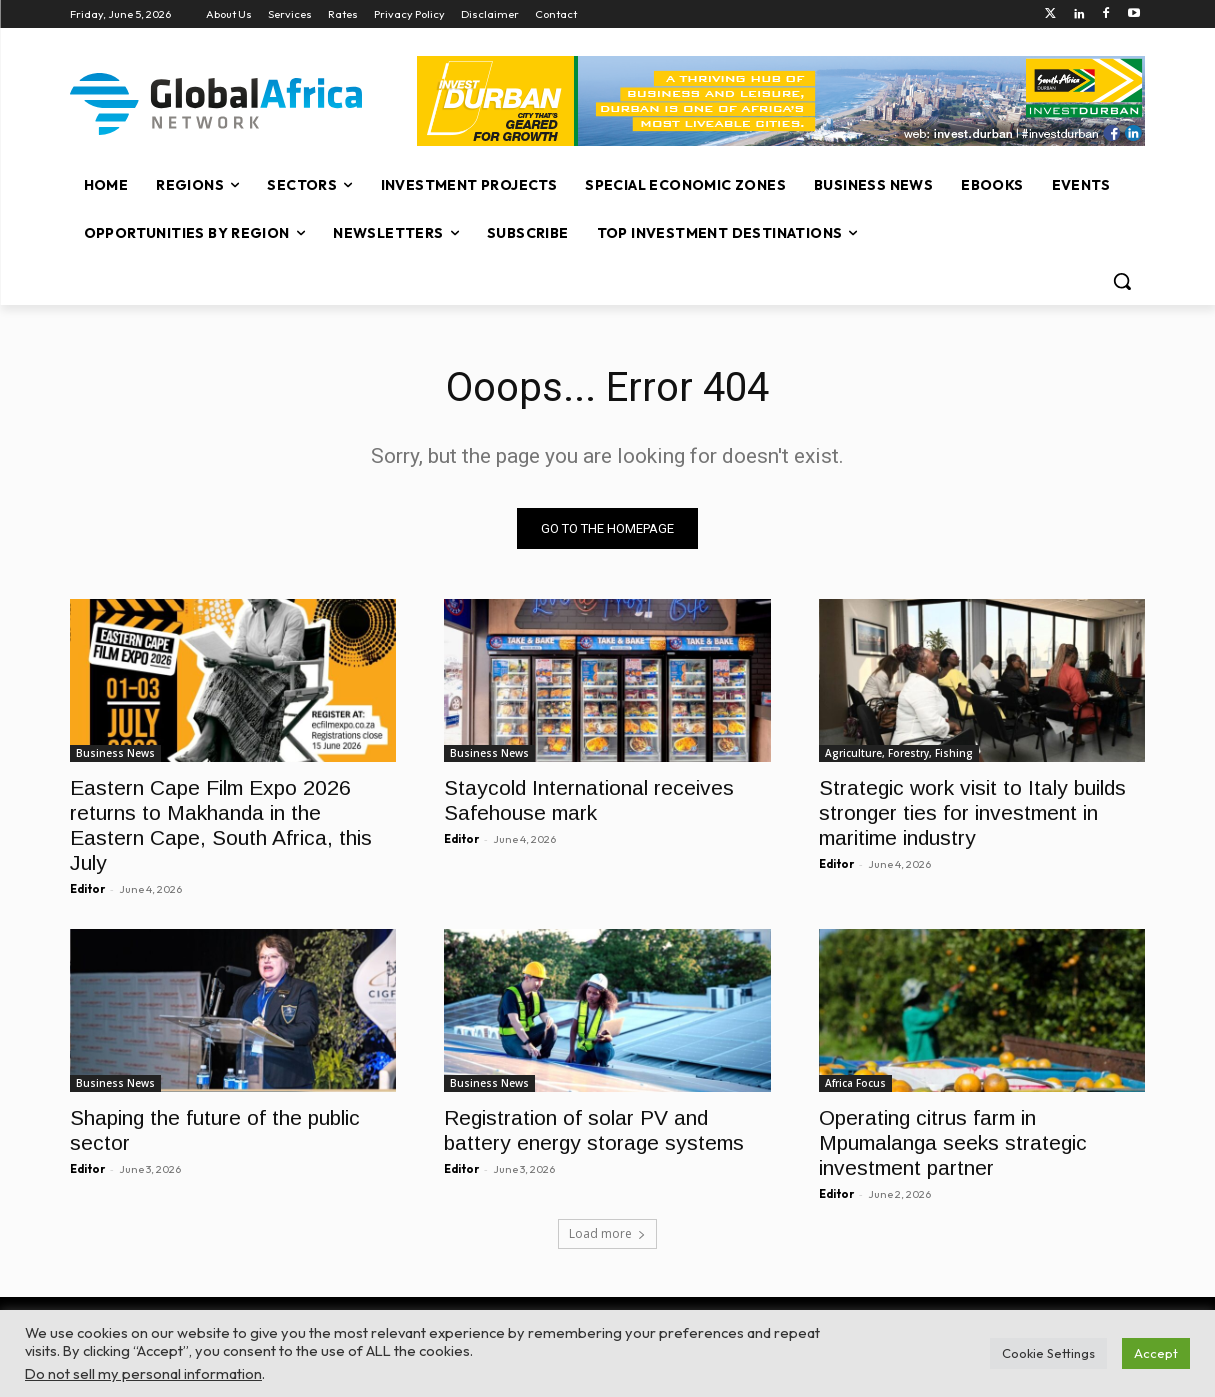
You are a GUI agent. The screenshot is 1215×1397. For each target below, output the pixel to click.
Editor (87, 889)
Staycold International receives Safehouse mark (589, 800)
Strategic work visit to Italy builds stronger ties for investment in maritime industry (972, 812)
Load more (607, 1233)
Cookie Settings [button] (1048, 1353)
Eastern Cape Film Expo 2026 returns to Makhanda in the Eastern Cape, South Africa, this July (221, 825)
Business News (115, 753)
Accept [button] (1156, 1353)
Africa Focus (855, 1084)
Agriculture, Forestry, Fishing (899, 753)
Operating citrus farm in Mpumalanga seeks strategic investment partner (953, 1143)
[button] (1122, 281)
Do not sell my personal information (143, 1373)
